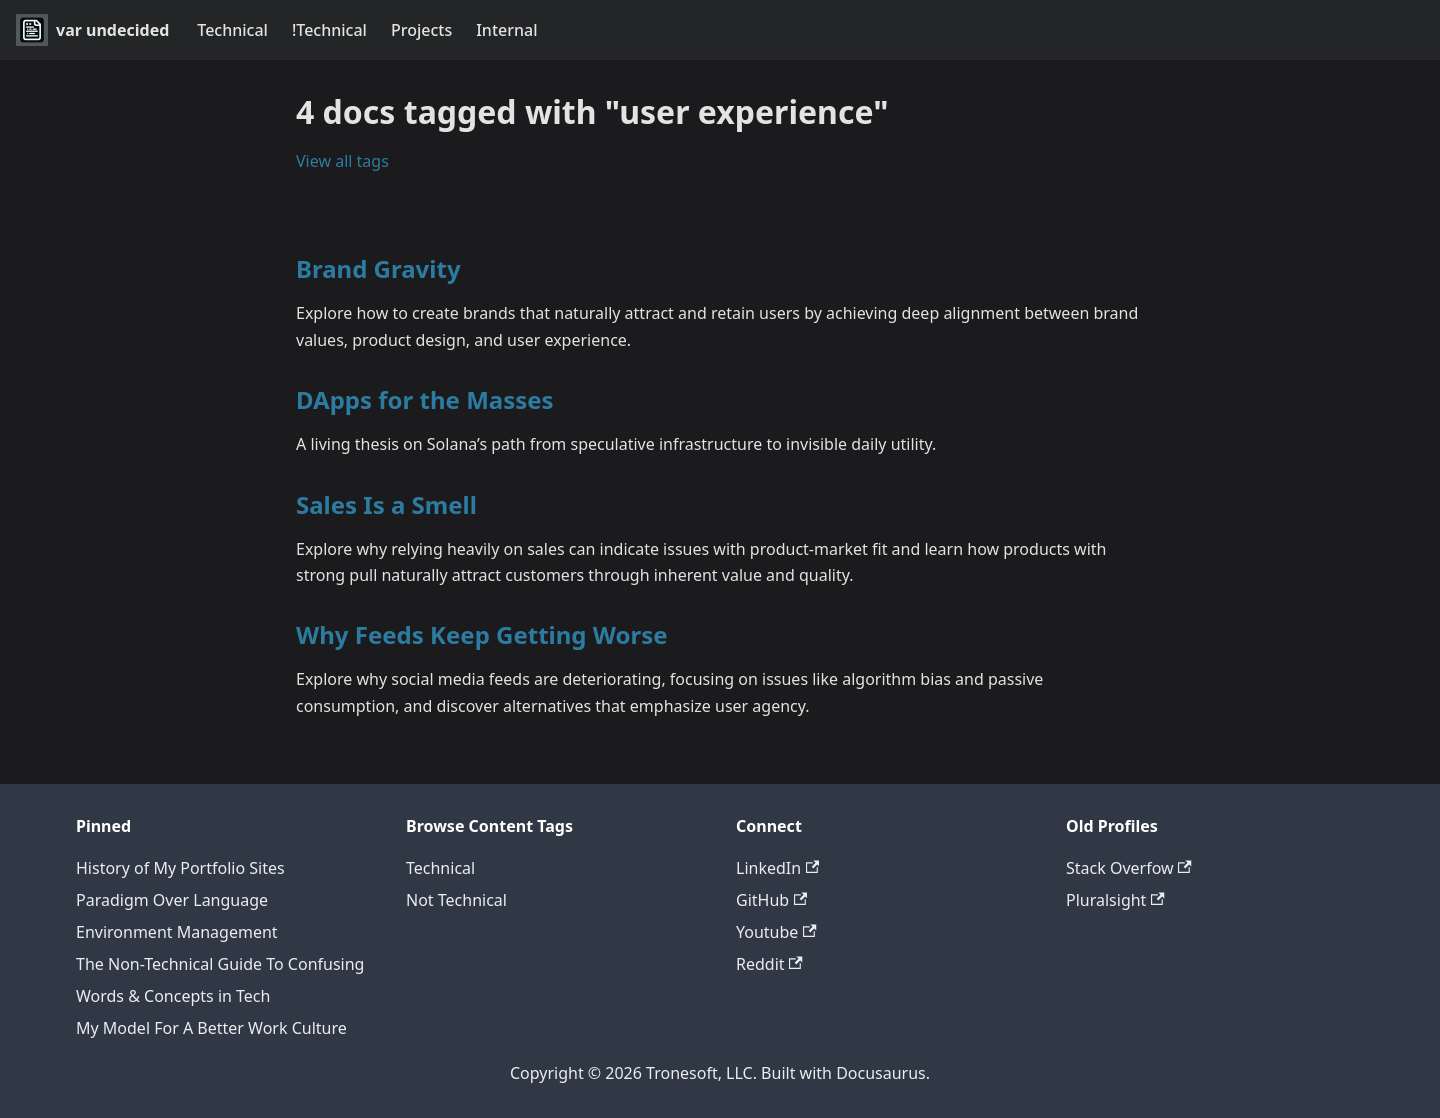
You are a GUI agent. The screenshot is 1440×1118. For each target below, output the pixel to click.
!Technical (329, 30)
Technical (232, 30)
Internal (506, 30)
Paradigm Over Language (172, 900)
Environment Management (177, 932)
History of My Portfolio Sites (180, 868)
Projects (421, 30)
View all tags (342, 161)
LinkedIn (777, 868)
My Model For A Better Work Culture (211, 1028)
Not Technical (456, 900)
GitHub (771, 900)
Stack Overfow (1129, 868)
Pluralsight (1115, 900)
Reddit (769, 964)
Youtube (776, 932)
